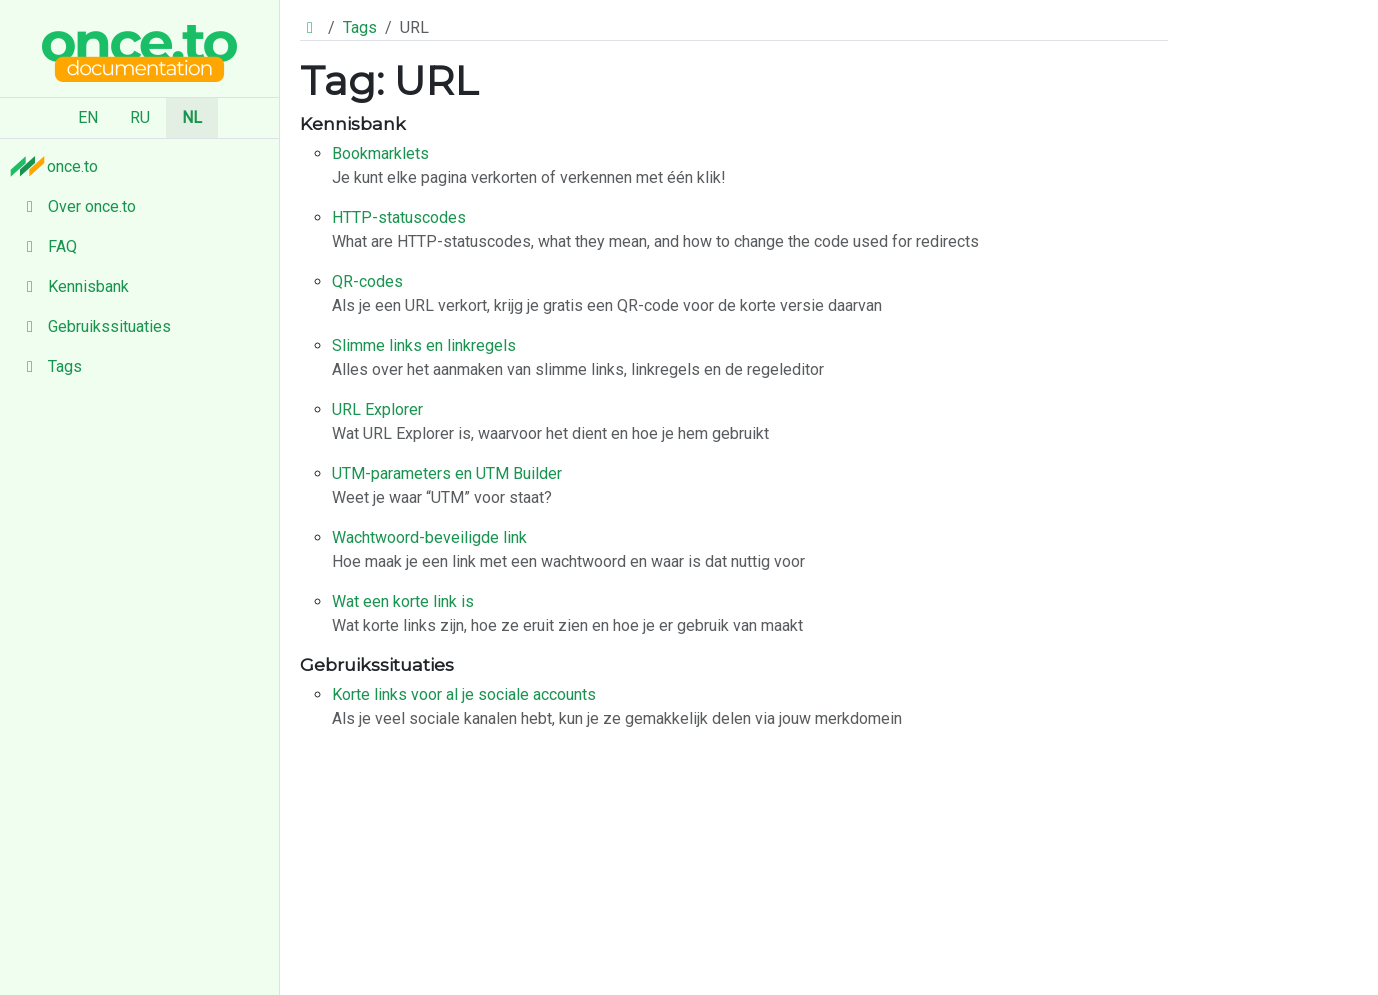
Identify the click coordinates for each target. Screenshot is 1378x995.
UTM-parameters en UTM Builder (447, 473)
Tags (49, 366)
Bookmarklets (380, 153)
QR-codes (367, 281)
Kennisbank (72, 286)
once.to (59, 166)
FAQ (46, 246)
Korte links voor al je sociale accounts (464, 694)
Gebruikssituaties (93, 326)
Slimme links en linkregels (424, 345)
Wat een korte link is (403, 601)
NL (192, 117)
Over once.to (76, 206)
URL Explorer (377, 409)
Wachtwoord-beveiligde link (429, 537)
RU (140, 117)
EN (88, 117)
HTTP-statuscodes (399, 217)
